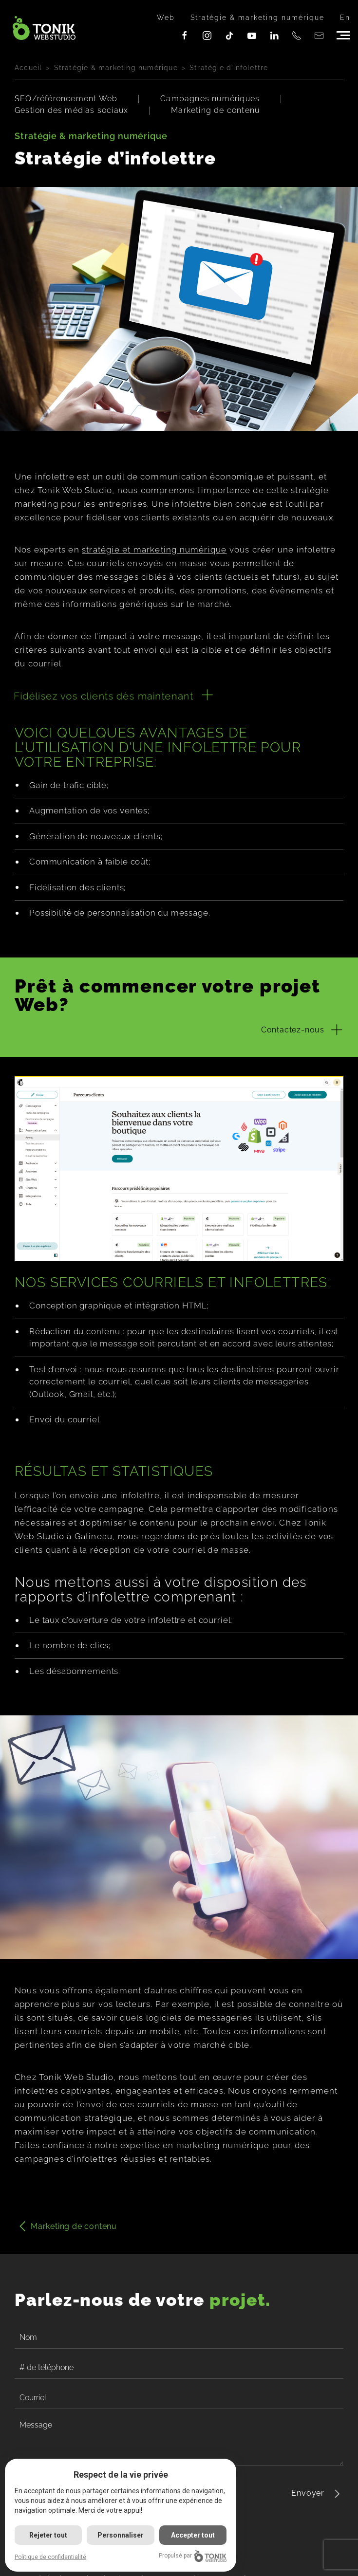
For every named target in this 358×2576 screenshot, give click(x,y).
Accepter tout (193, 2535)
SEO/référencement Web (66, 98)
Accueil (28, 68)
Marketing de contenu (215, 110)
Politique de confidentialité (50, 2557)
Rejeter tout (48, 2535)
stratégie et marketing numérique (154, 549)
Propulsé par (192, 2556)
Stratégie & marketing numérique (257, 17)
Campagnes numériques (210, 98)
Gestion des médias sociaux (71, 110)
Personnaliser (120, 2535)
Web (166, 17)
